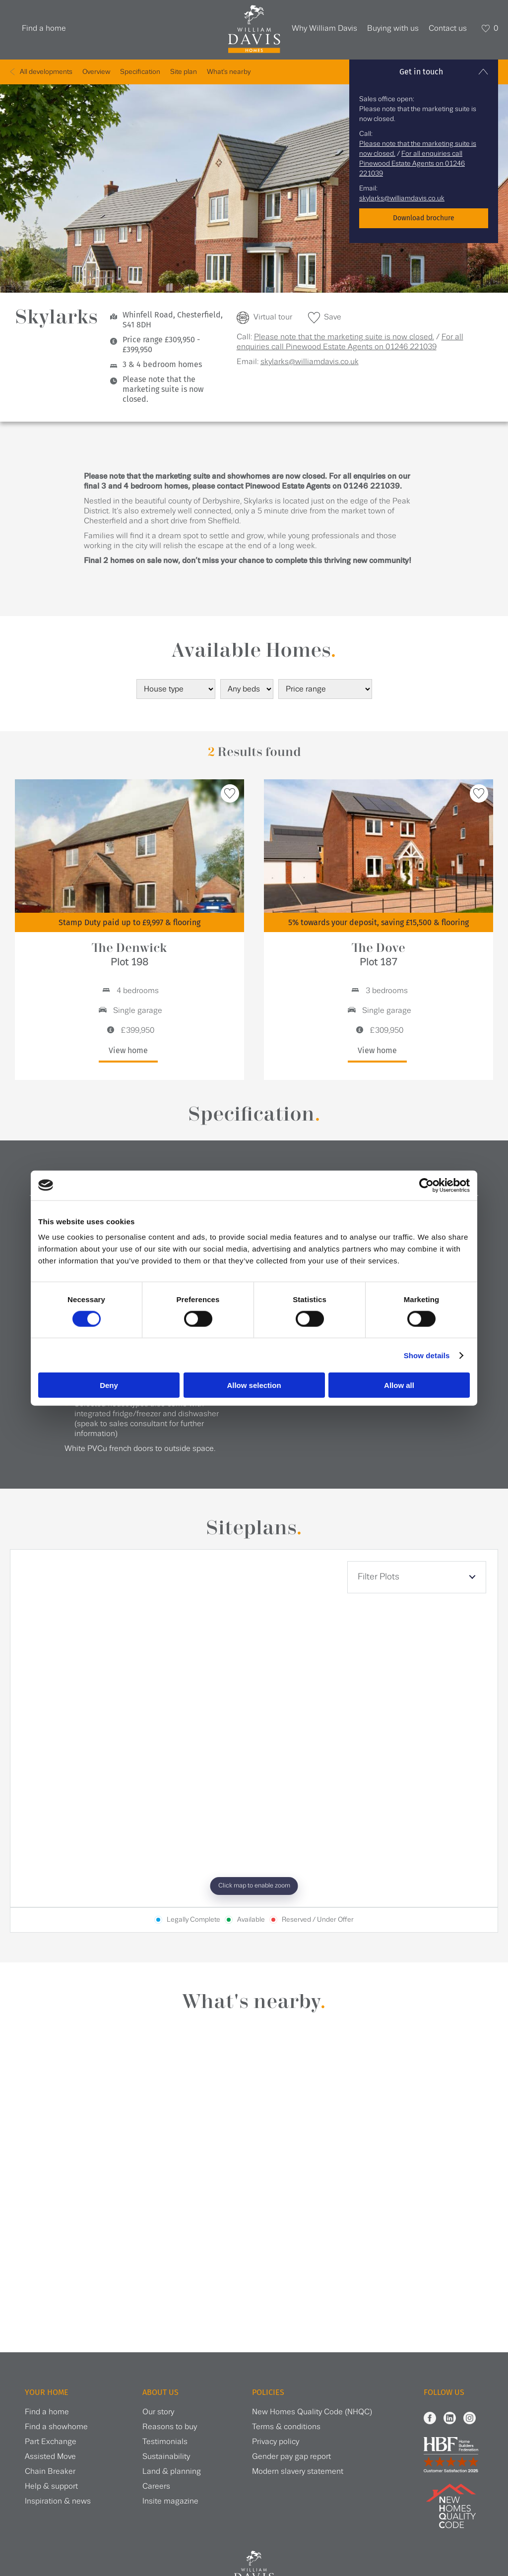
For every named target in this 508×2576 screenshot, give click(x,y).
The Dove (378, 954)
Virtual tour (273, 317)
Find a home (44, 28)
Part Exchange (50, 2442)
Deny (109, 1385)
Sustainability (166, 2456)
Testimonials (165, 2442)
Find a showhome (56, 2427)
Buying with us (393, 28)
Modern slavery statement (297, 2471)
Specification (140, 71)
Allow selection (254, 1385)
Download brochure (423, 218)
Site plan (183, 71)
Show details (427, 1355)
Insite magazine (170, 2501)
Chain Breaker (50, 2471)
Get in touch (421, 71)
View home (128, 1050)
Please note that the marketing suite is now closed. (344, 337)
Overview (96, 71)
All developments (46, 71)
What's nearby (229, 71)
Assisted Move (50, 2456)
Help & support (51, 2486)
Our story (158, 2412)
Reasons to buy (169, 2427)
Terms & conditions (286, 2427)
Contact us (448, 28)
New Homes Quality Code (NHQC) (312, 2412)
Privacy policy (275, 2442)
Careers (156, 2486)
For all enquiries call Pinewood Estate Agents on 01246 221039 (412, 163)
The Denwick (129, 954)
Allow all (399, 1385)
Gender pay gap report (291, 2456)
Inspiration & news (58, 2501)
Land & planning (171, 2471)
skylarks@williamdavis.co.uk (401, 198)
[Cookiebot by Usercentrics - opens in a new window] (426, 1185)
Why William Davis (324, 28)
